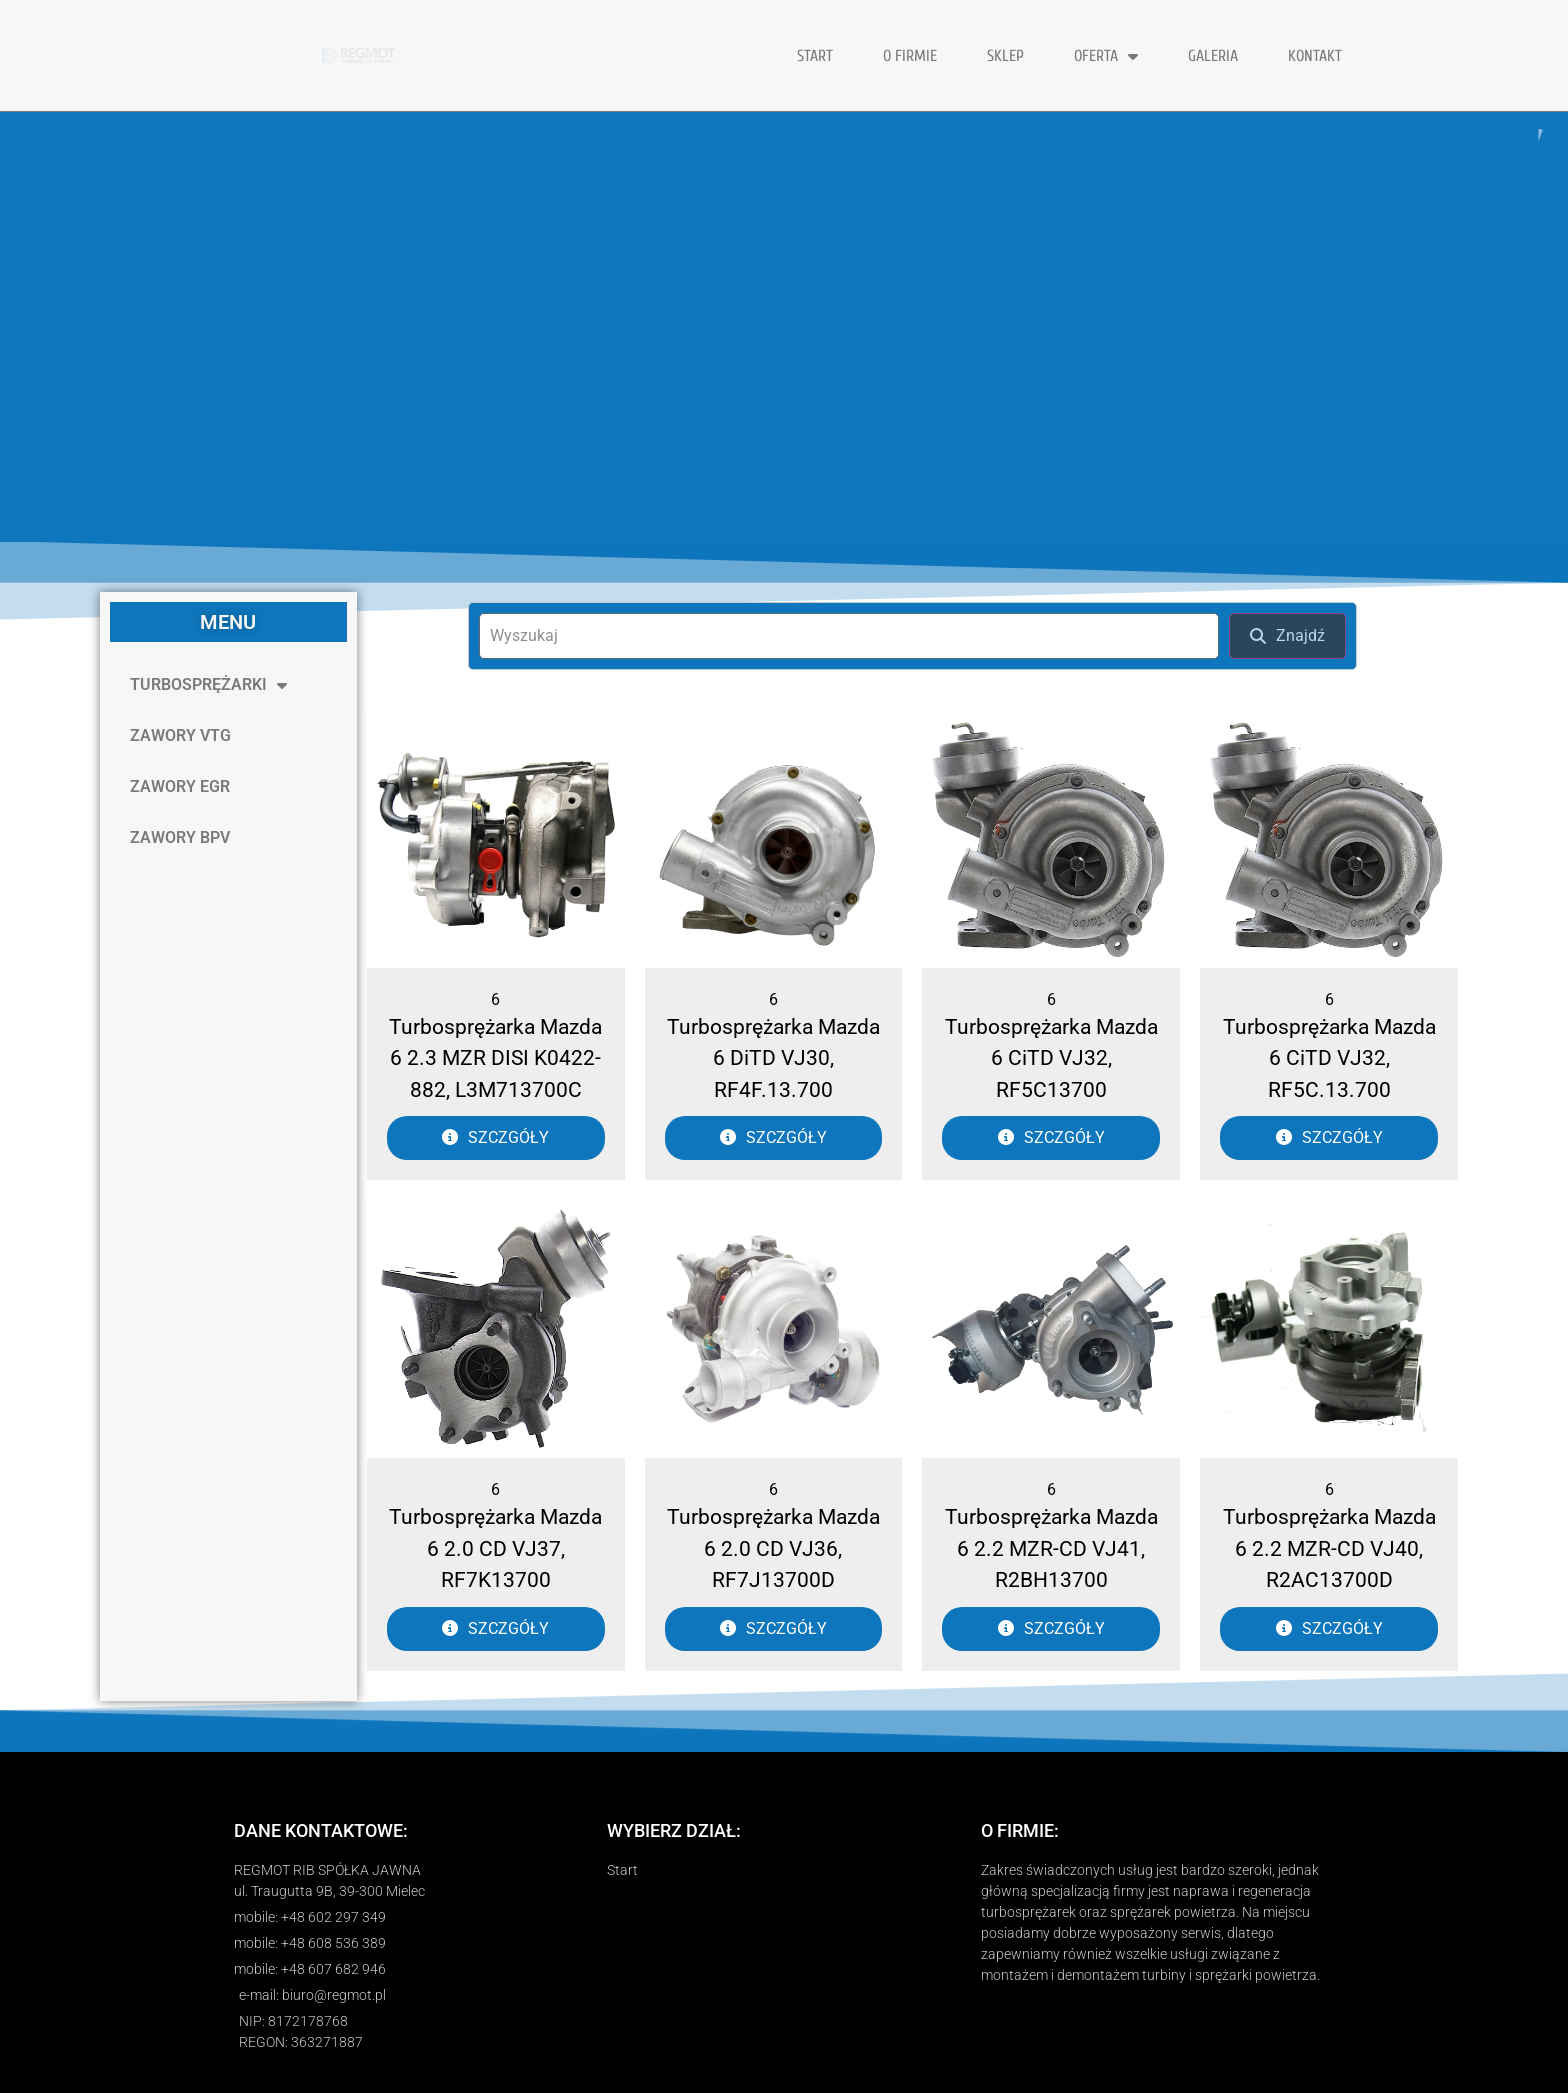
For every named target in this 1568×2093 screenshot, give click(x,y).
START (815, 56)
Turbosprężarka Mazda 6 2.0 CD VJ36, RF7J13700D (773, 1548)
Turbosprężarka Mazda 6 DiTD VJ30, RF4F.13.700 (773, 1058)
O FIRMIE (910, 56)
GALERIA (1213, 56)
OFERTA (1106, 56)
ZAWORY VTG (180, 735)
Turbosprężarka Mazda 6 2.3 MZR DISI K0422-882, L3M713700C (495, 1058)
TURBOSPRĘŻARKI (208, 685)
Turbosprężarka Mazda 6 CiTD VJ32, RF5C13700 (1051, 1058)
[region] (784, 327)
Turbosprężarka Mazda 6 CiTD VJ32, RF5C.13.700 (1329, 1058)
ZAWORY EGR (180, 786)
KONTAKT (1315, 56)
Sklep (1005, 56)
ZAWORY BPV (180, 837)
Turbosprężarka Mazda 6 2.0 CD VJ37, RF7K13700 (495, 1548)
